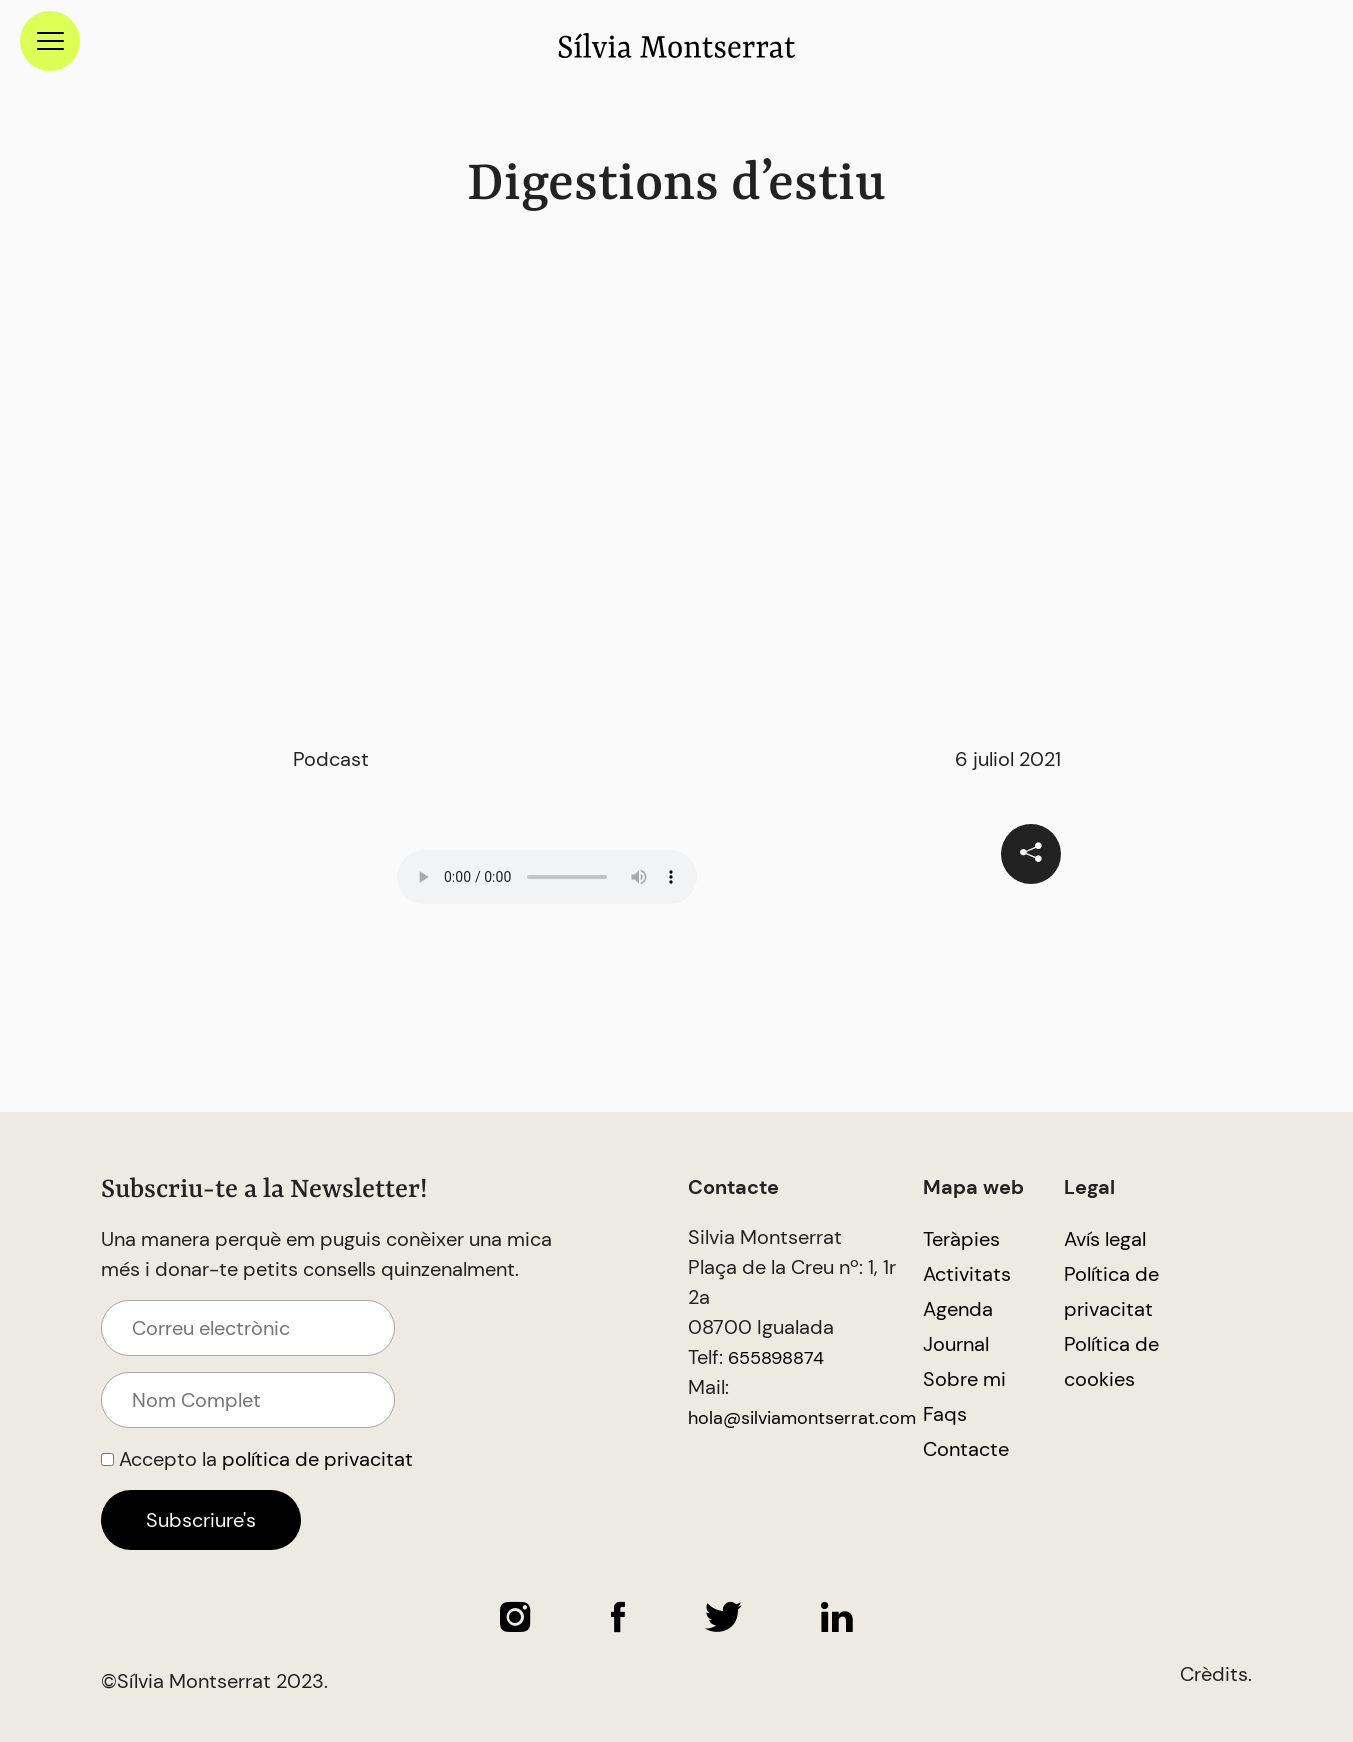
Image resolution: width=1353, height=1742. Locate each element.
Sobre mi (964, 1379)
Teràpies (961, 1239)
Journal (956, 1344)
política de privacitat (317, 1459)
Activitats (967, 1274)
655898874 (776, 1358)
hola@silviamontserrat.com (802, 1418)
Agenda (958, 1309)
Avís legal (1105, 1239)
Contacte (966, 1449)
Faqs (945, 1414)
